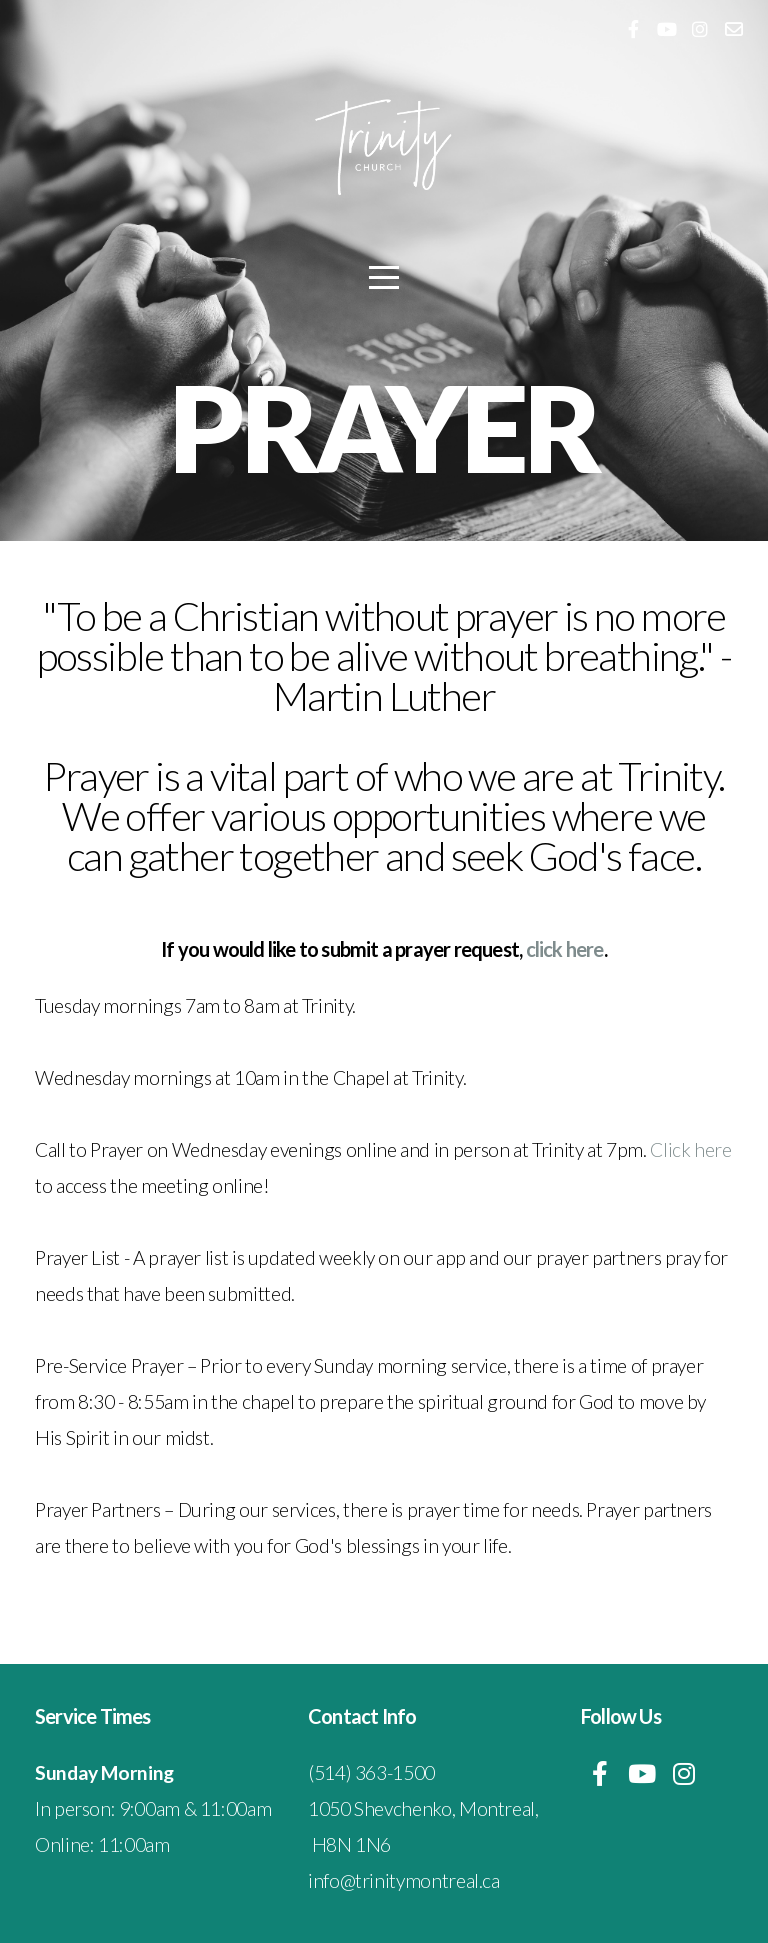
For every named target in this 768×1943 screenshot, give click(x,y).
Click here (690, 1149)
